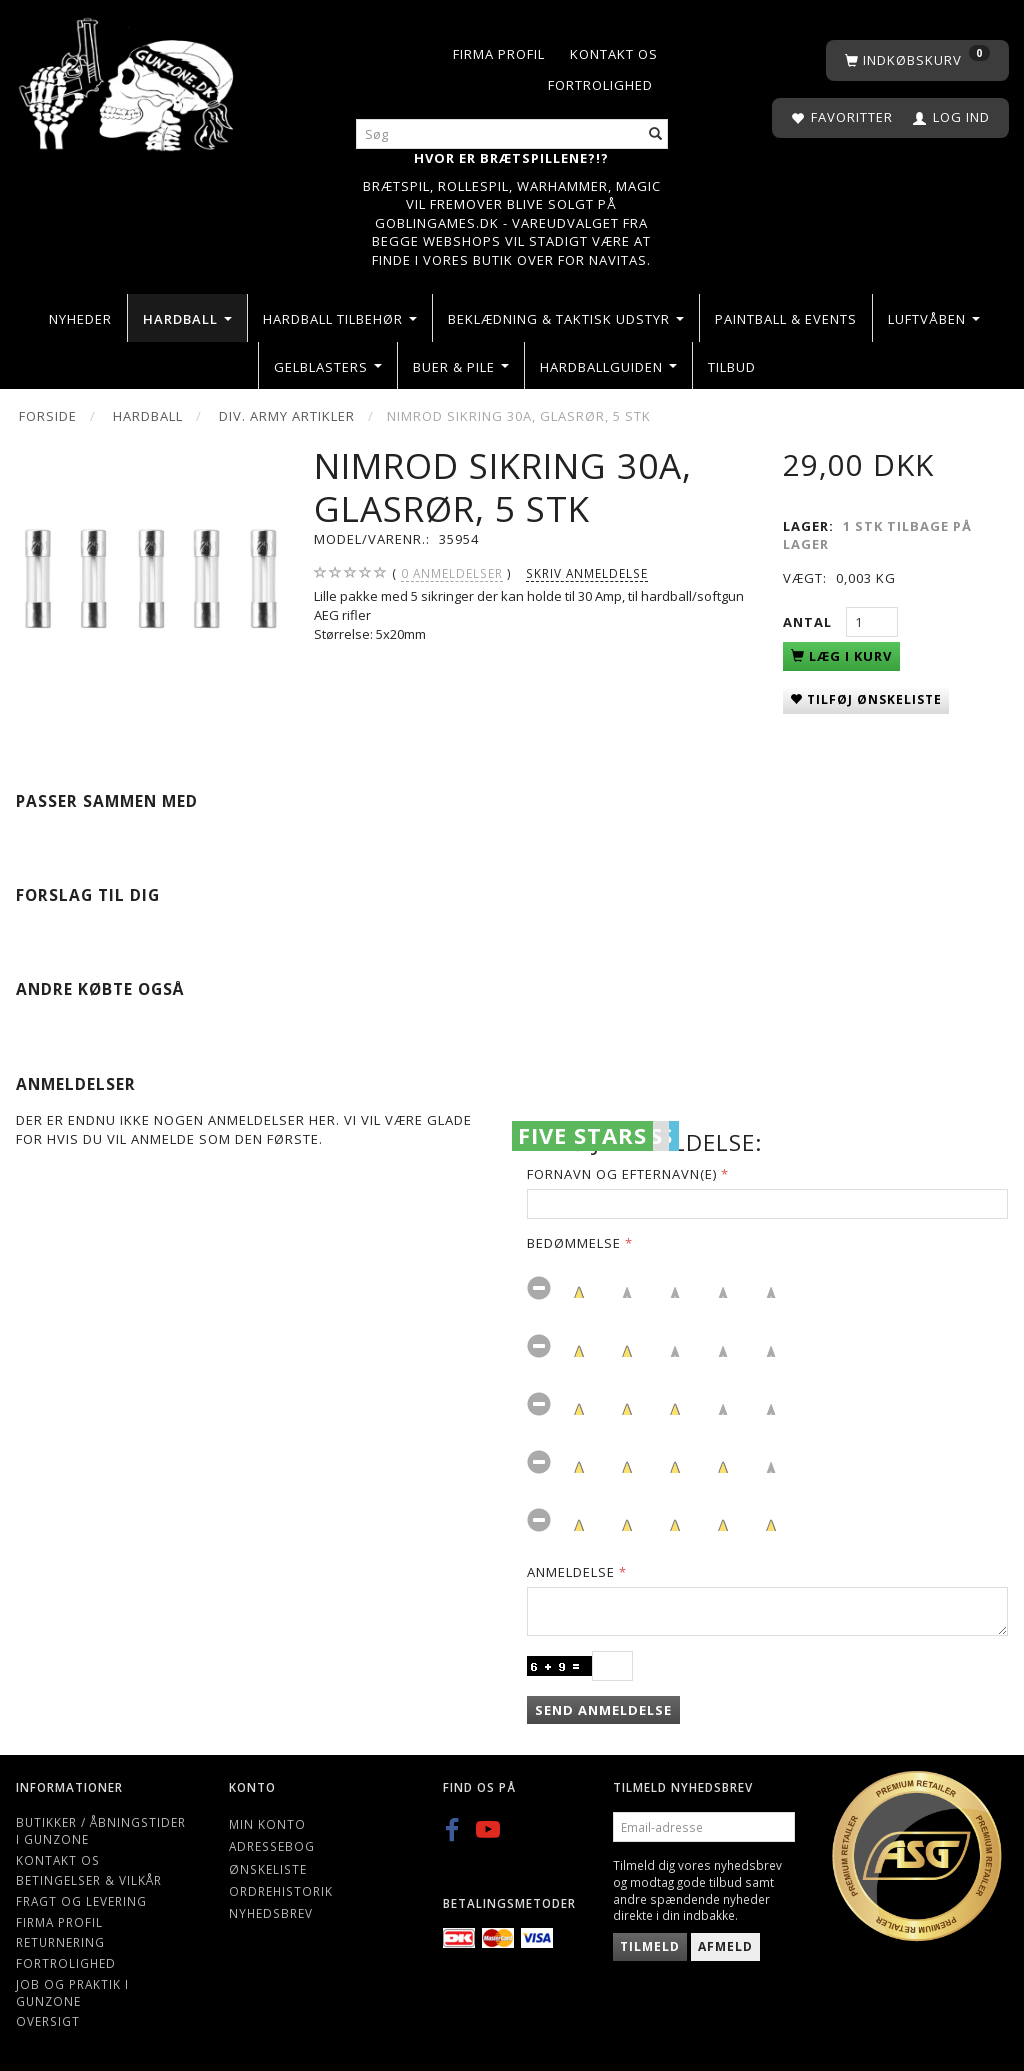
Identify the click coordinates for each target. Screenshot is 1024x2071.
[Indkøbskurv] (917, 60)
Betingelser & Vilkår (89, 1880)
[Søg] (656, 134)
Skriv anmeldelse (587, 573)
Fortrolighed (600, 85)
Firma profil (499, 54)
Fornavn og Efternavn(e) (622, 1174)
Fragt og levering (81, 1901)
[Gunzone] (128, 79)
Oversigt (48, 2021)
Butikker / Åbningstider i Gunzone (101, 1830)
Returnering (60, 1942)
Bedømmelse (574, 1243)
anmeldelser (452, 573)
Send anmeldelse (603, 1710)
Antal (809, 622)
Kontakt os (614, 54)
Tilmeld (650, 1946)
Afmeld (725, 1946)
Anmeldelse (571, 1572)
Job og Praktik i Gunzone (72, 1992)
